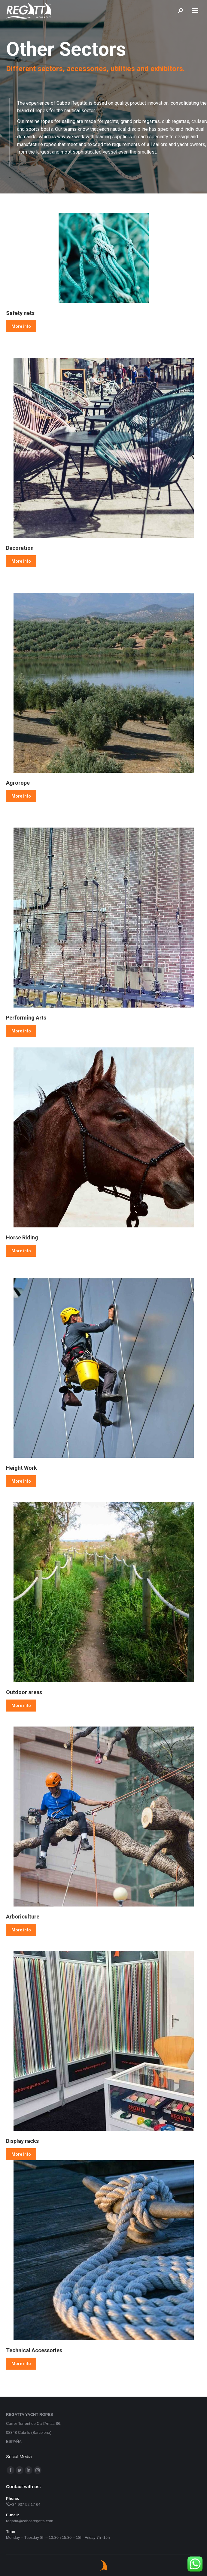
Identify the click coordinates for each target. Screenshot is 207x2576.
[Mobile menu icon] (195, 10)
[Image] (104, 258)
